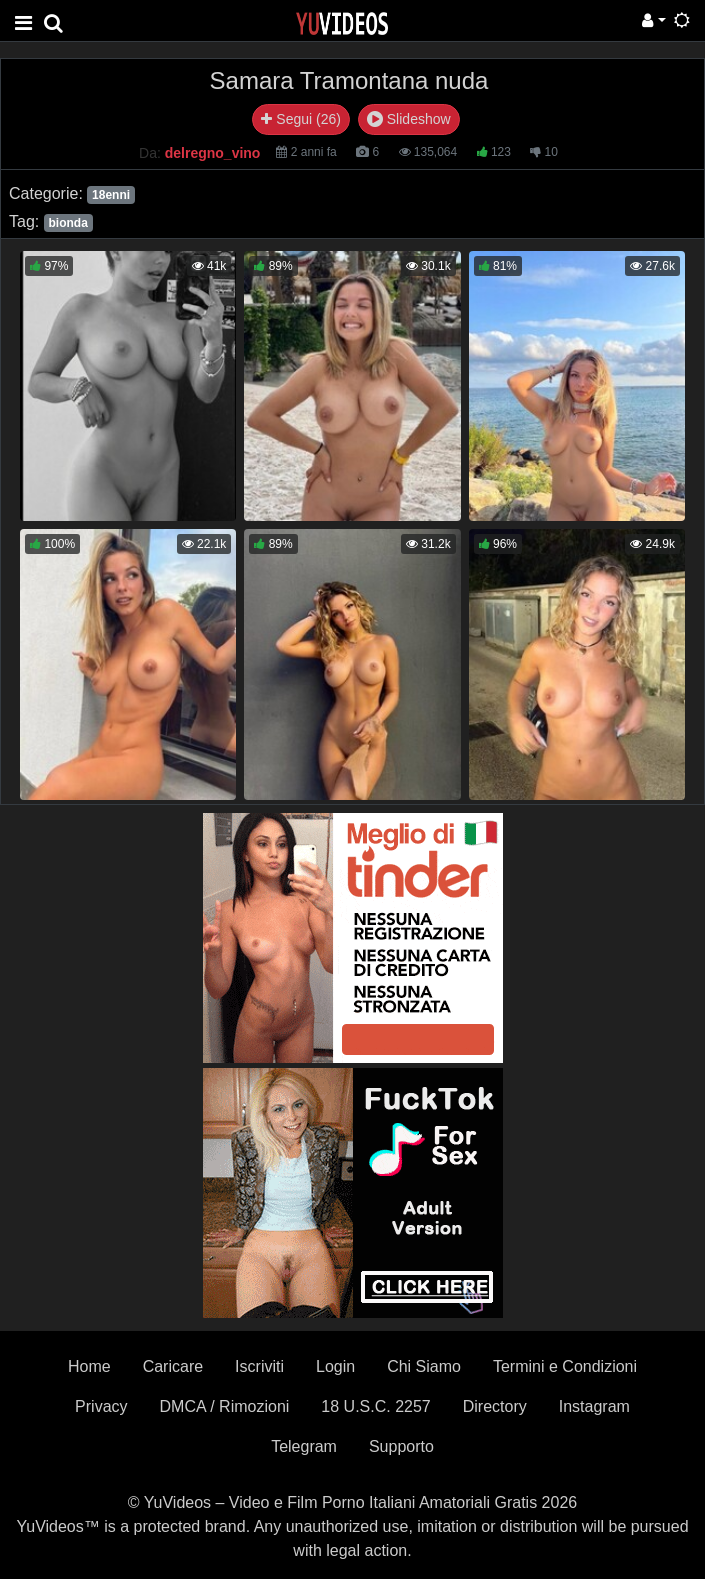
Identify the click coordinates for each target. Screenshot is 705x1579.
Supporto (401, 1446)
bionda (67, 223)
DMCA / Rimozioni (225, 1406)
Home (89, 1366)
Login (335, 1366)
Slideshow (409, 119)
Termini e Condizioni (565, 1366)
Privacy (101, 1406)
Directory (495, 1406)
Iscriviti (259, 1366)
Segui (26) (300, 119)
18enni (111, 195)
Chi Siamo (424, 1366)
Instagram (594, 1406)
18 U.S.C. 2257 (375, 1406)
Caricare (173, 1366)
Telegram (304, 1446)
